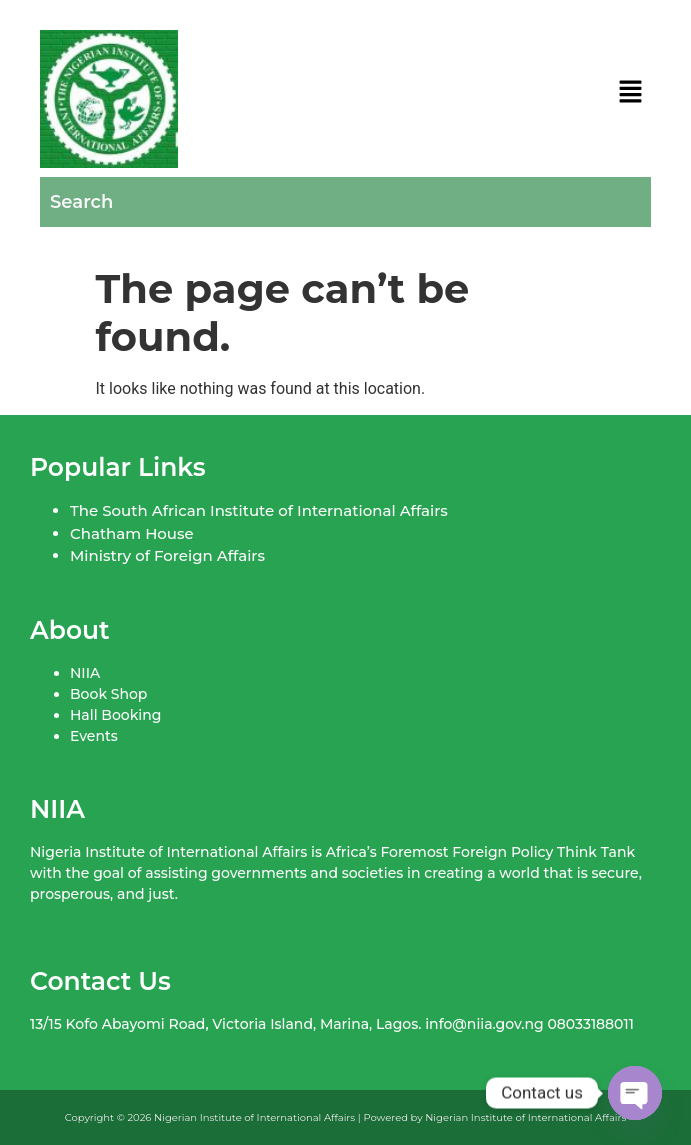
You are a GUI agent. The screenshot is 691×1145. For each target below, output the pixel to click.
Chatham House (132, 533)
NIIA (85, 673)
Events (94, 736)
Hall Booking (115, 715)
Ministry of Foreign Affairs (167, 555)
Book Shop (108, 694)
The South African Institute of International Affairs (259, 510)
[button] (631, 93)
